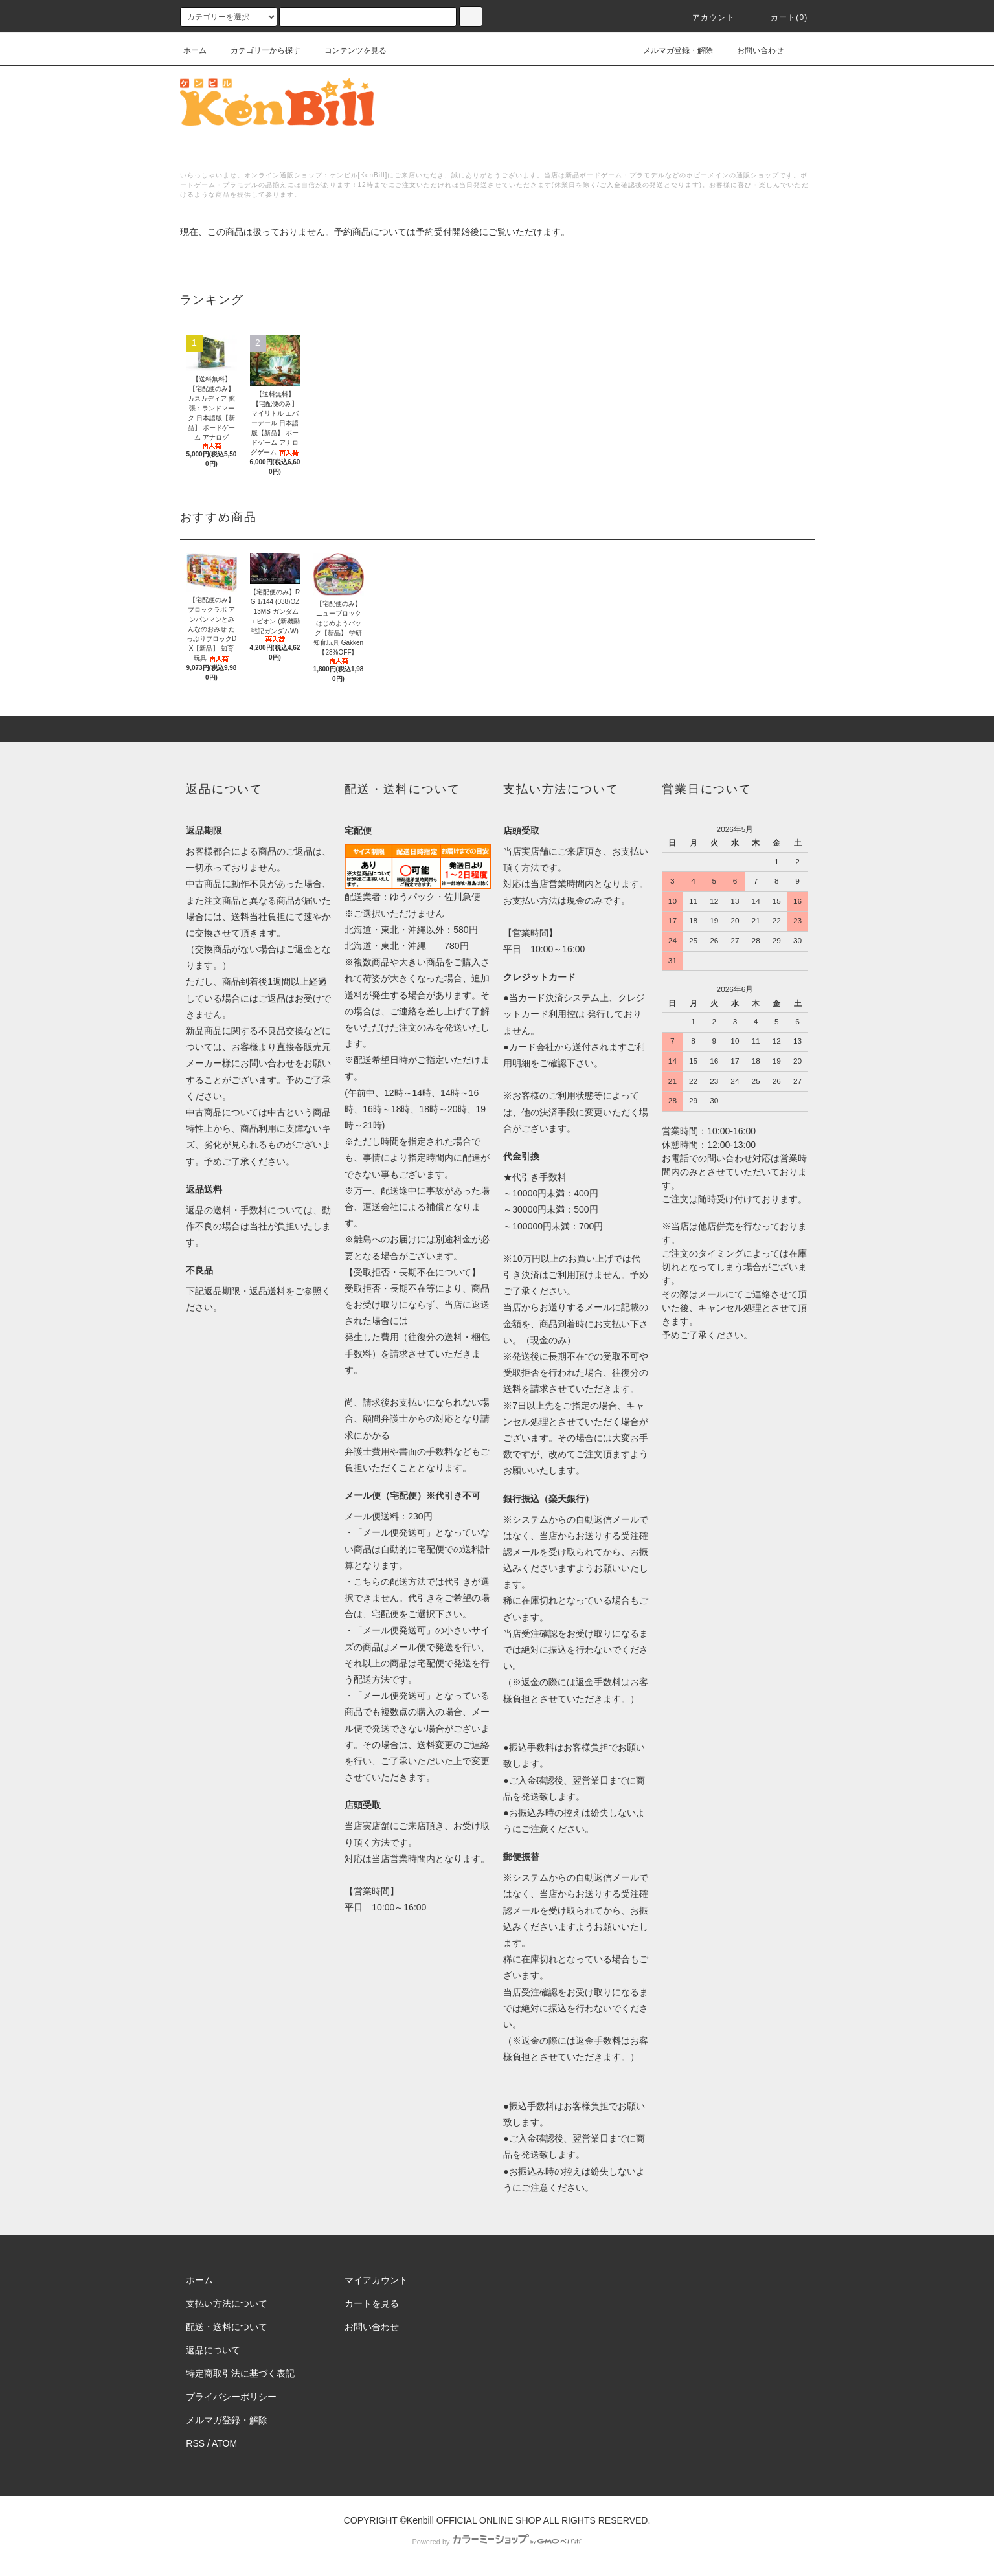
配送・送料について (226, 2327)
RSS (195, 2443)
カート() (781, 17)
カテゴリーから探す (257, 50)
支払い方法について (226, 2303)
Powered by (497, 2542)
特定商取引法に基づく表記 (240, 2373)
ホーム (195, 50)
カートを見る (372, 2303)
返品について (213, 2350)
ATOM (224, 2443)
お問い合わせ (752, 50)
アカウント (706, 17)
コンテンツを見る (348, 50)
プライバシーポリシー (231, 2396)
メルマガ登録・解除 (670, 50)
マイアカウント (376, 2280)
